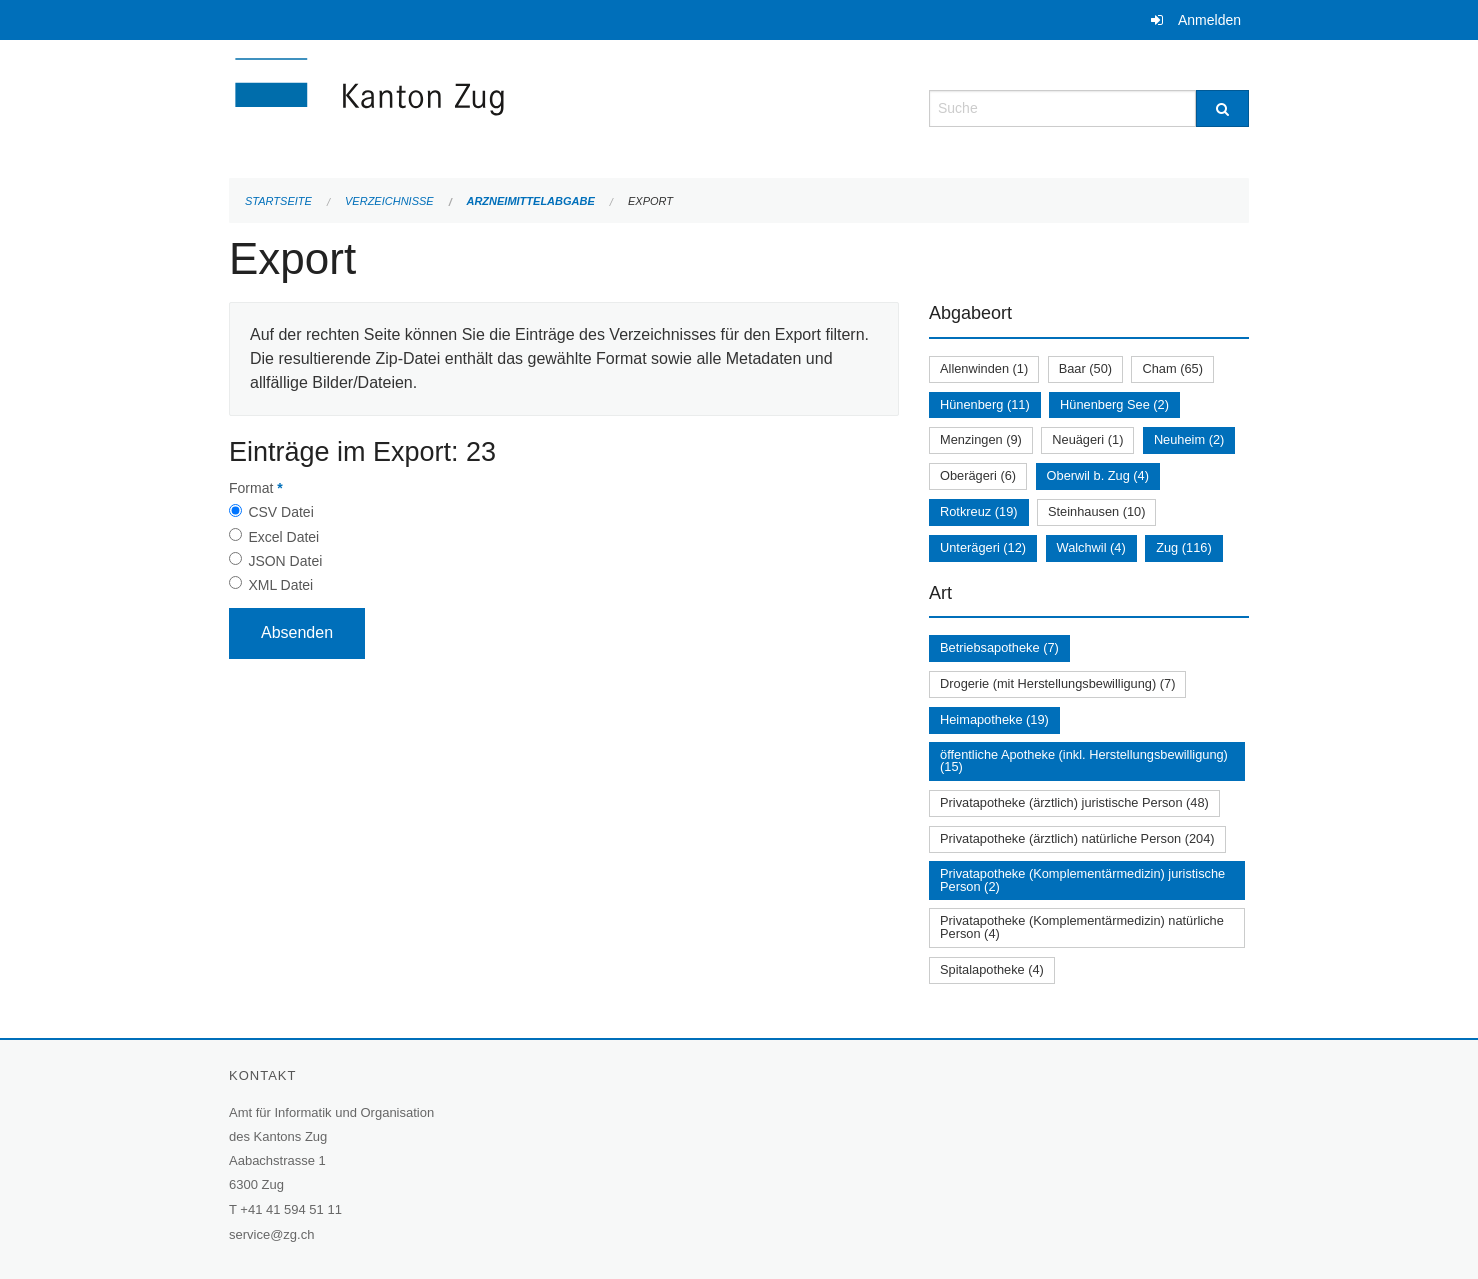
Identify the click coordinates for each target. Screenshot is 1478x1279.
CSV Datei (280, 512)
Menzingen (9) (981, 439)
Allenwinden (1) (984, 368)
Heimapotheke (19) (994, 719)
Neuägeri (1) (1087, 439)
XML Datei (280, 585)
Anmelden (1209, 20)
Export (650, 201)
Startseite (278, 201)
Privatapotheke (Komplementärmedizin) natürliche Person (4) (1082, 927)
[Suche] (1222, 108)
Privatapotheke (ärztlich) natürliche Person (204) (1077, 838)
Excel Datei (283, 537)
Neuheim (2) (1189, 439)
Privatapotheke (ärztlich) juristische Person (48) (1074, 802)
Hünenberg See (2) (1114, 404)
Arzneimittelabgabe (530, 201)
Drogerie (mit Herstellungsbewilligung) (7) (1057, 683)
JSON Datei (285, 561)
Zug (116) (1183, 547)
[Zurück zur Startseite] (489, 106)
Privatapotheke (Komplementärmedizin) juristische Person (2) (1082, 880)
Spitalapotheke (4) (992, 969)
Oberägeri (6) (978, 475)
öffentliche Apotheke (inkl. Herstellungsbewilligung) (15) (1084, 761)
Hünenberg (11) (985, 404)
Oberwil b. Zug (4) (1098, 475)
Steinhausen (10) (1096, 511)
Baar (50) (1085, 368)
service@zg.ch (271, 1234)
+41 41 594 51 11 (291, 1209)
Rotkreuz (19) (979, 511)
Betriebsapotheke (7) (999, 647)
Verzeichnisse (389, 201)
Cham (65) (1172, 368)
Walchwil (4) (1091, 547)
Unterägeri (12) (983, 547)
